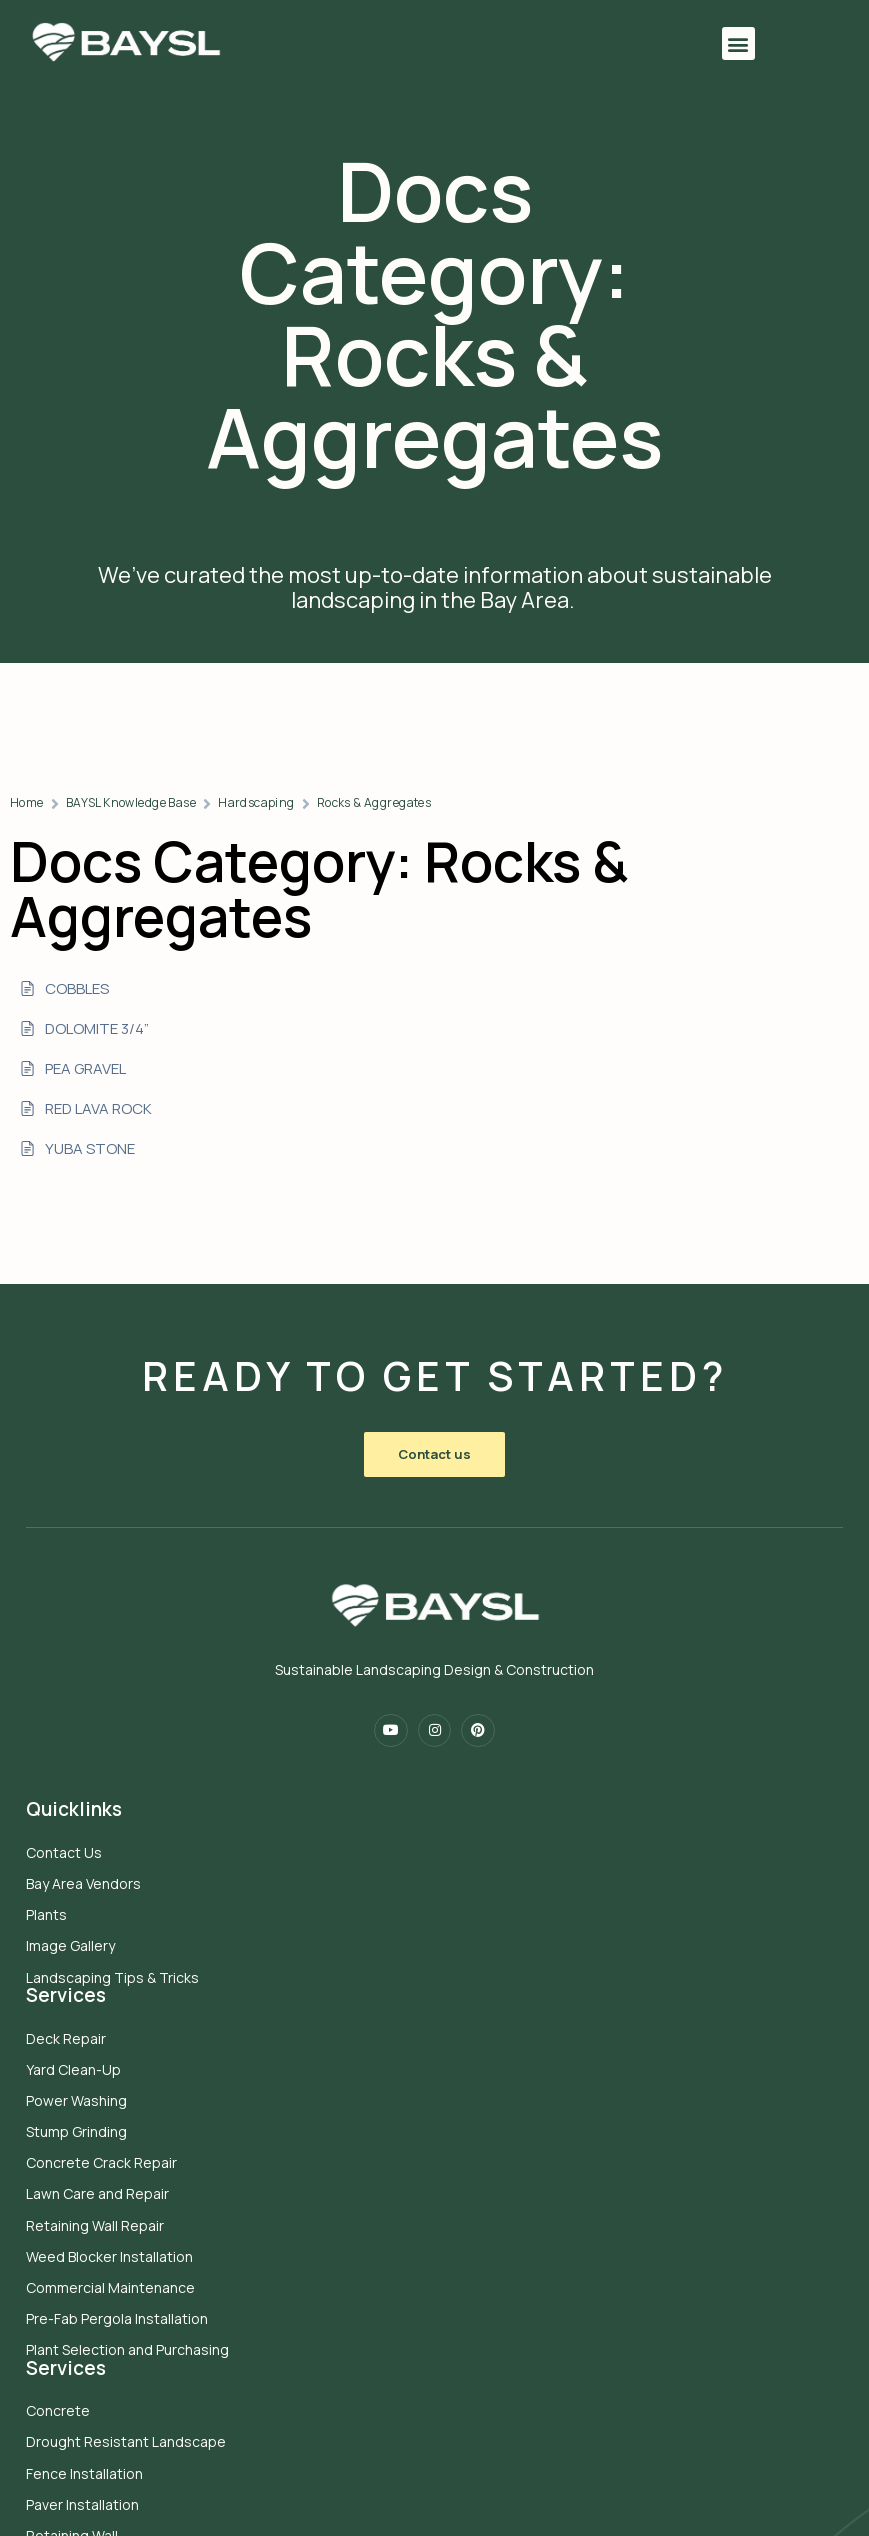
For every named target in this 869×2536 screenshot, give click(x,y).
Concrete (62, 2206)
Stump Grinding (436, 1927)
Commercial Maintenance (470, 2083)
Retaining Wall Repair (455, 2020)
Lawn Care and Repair (457, 1989)
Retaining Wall (76, 2331)
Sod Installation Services (111, 2362)
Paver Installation (86, 2300)
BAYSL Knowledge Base (398, 782)
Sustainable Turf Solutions (116, 2393)
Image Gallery (74, 1927)
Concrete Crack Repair (461, 1958)
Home (295, 782)
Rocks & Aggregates (641, 782)
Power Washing (436, 1896)
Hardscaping (524, 782)
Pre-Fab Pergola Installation (477, 2114)
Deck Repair (426, 1833)
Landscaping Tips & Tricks (116, 1958)
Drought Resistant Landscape (130, 2237)
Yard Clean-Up (433, 1865)
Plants (50, 1896)
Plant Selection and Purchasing (487, 2145)
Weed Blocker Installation (469, 2052)
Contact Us (68, 1833)
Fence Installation (88, 2268)
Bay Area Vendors (87, 1865)
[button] (674, 44)
